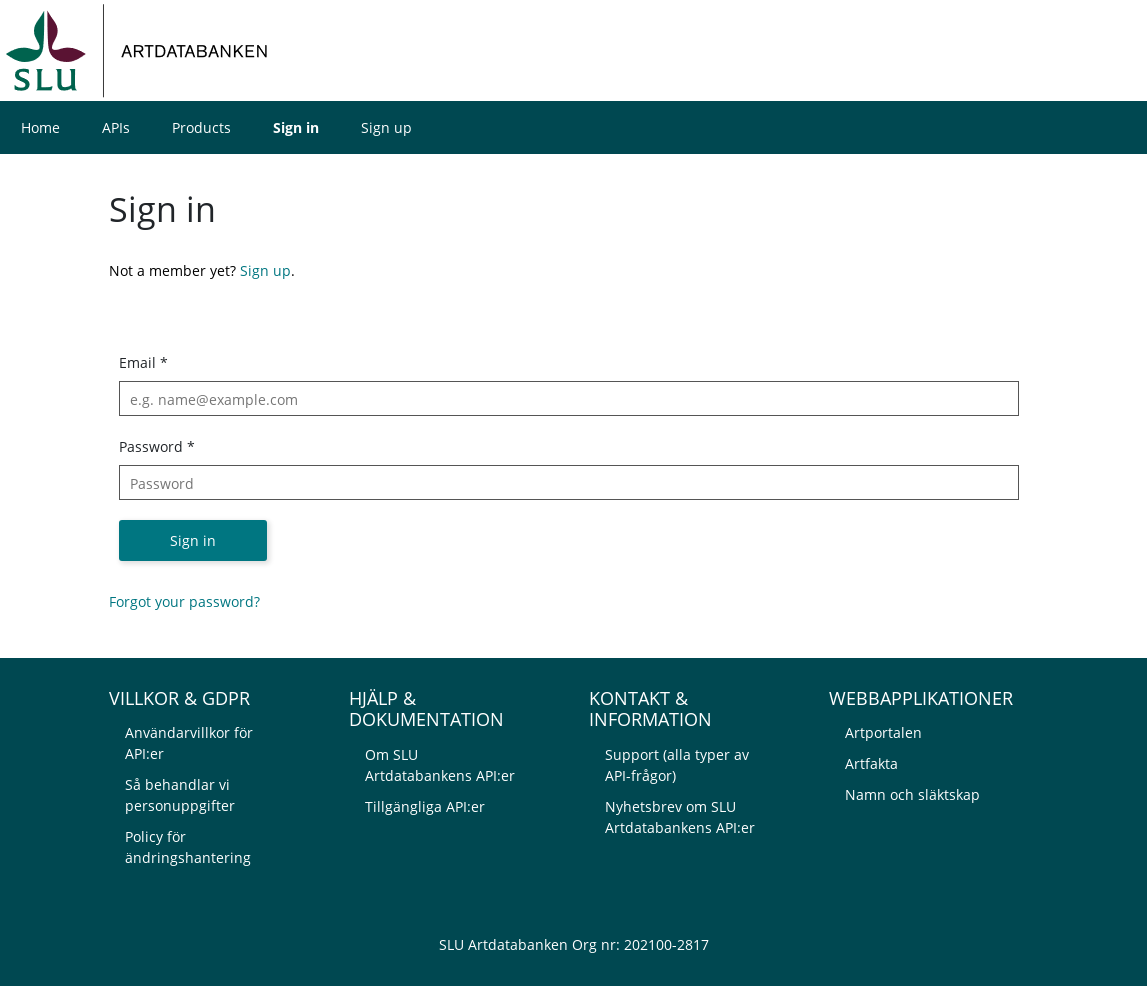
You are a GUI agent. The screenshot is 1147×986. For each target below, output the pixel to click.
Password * (157, 446)
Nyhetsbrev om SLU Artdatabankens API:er (680, 817)
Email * (143, 362)
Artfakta (871, 763)
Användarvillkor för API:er (189, 743)
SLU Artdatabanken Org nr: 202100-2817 (574, 944)
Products (201, 127)
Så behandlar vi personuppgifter (180, 795)
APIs (116, 127)
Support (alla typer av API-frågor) (677, 765)
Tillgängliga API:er (425, 806)
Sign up (386, 127)
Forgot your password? (184, 601)
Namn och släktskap (912, 794)
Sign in (296, 127)
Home (40, 127)
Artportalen (883, 732)
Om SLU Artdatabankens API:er (440, 765)
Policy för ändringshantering (188, 847)
